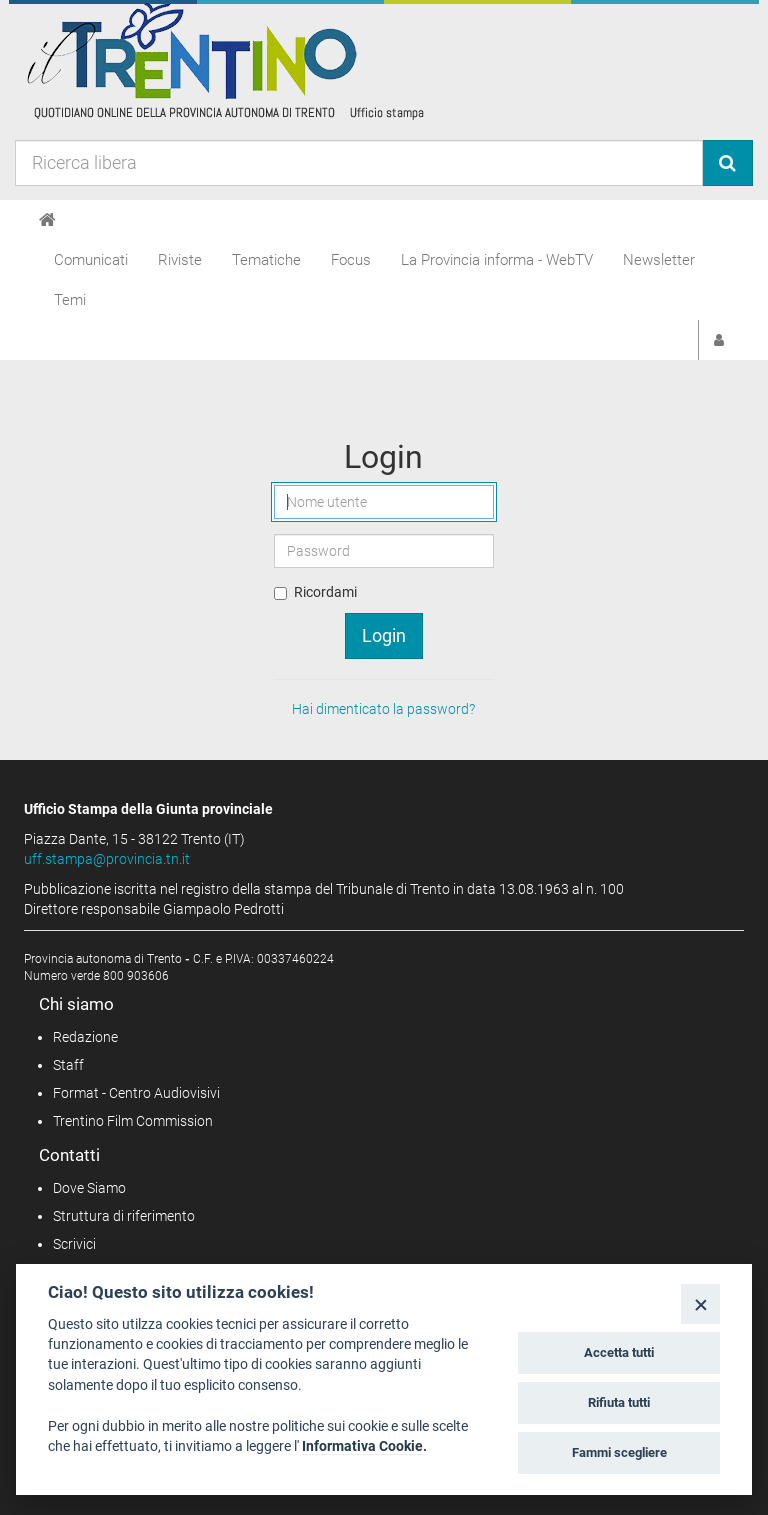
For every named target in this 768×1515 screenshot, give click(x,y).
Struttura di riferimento (124, 1216)
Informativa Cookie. (364, 1446)
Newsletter (659, 260)
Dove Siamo (89, 1188)
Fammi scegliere (619, 1452)
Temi (70, 300)
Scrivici (74, 1244)
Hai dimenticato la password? (383, 709)
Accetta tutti (619, 1352)
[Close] (700, 1303)
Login (384, 635)
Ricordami (325, 592)
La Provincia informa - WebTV (497, 260)
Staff (68, 1065)
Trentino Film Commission (133, 1121)
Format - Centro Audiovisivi (136, 1093)
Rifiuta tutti (619, 1402)
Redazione (85, 1037)
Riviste (180, 260)
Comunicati (91, 260)
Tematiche (266, 260)
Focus (351, 260)
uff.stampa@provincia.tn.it (107, 859)
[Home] (47, 220)
